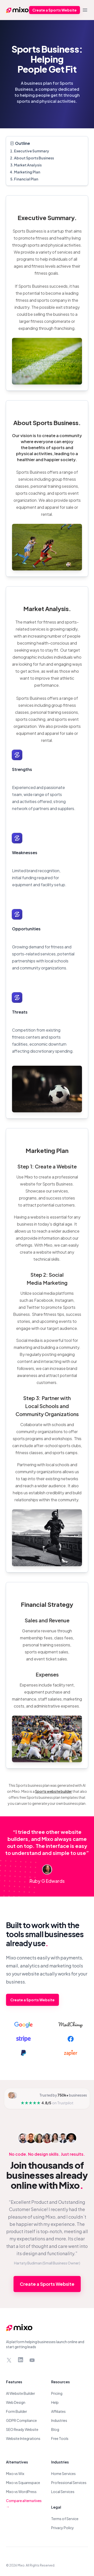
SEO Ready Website (22, 2429)
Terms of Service (64, 2518)
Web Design (15, 2402)
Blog (55, 2429)
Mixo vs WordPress (21, 2491)
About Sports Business (34, 158)
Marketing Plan (27, 172)
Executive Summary (31, 151)
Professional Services (68, 2482)
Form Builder (16, 2411)
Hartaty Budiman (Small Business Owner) (47, 2263)
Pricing (56, 2393)
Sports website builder (53, 1791)
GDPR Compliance (21, 2420)
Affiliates (58, 2411)
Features (14, 2382)
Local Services (62, 2491)
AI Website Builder (20, 2393)
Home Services (63, 2473)
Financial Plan (26, 179)
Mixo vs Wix (15, 2473)
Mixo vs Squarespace (23, 2482)
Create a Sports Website (54, 10)
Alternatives (17, 2462)
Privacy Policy (62, 2527)
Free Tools (59, 2438)
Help (55, 2402)
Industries (59, 2420)
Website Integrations (23, 2438)
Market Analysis (28, 165)
